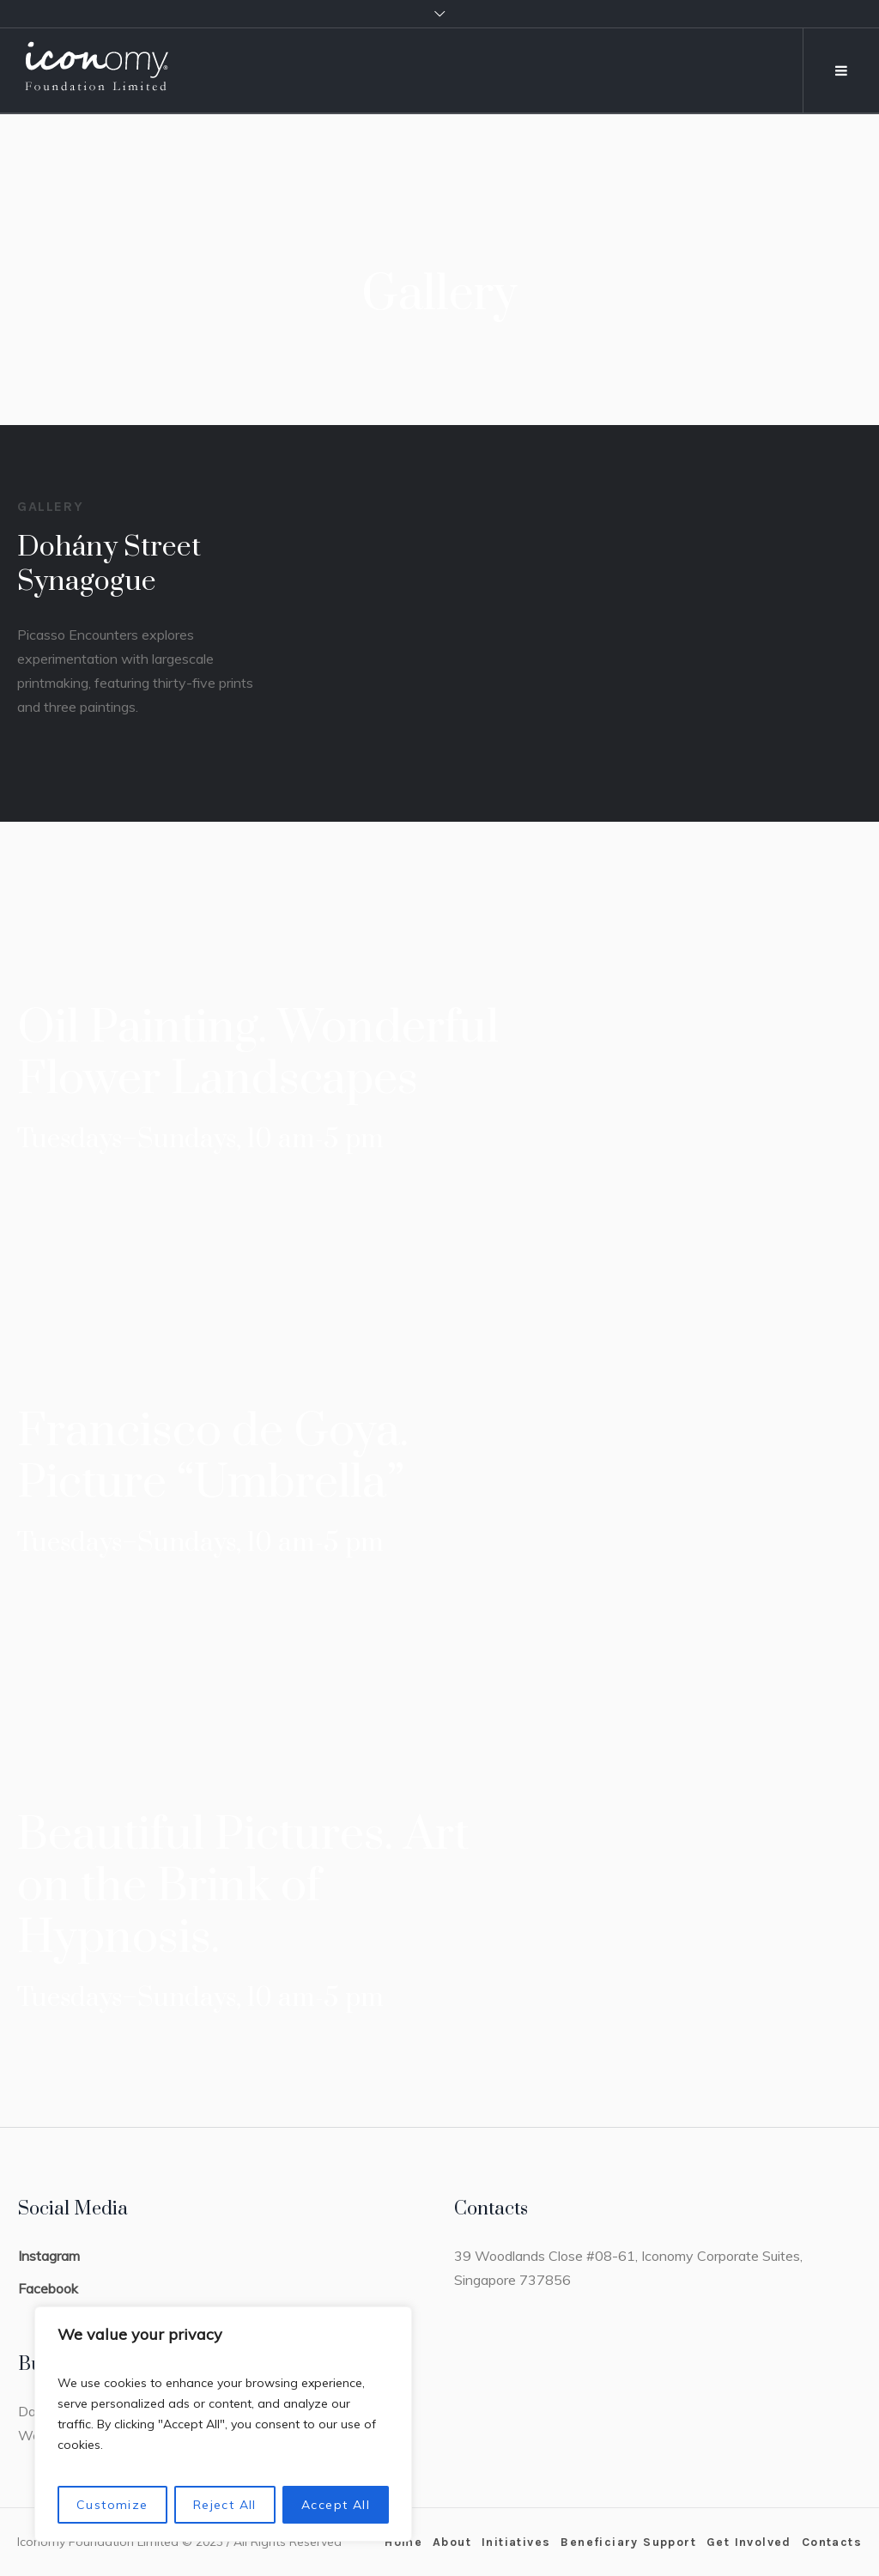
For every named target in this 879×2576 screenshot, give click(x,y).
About (452, 2542)
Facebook (48, 2288)
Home (403, 2542)
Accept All (335, 2504)
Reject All (225, 2504)
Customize (112, 2504)
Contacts (832, 2542)
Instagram (49, 2255)
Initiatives (516, 2542)
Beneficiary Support (628, 2542)
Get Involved (748, 2542)
